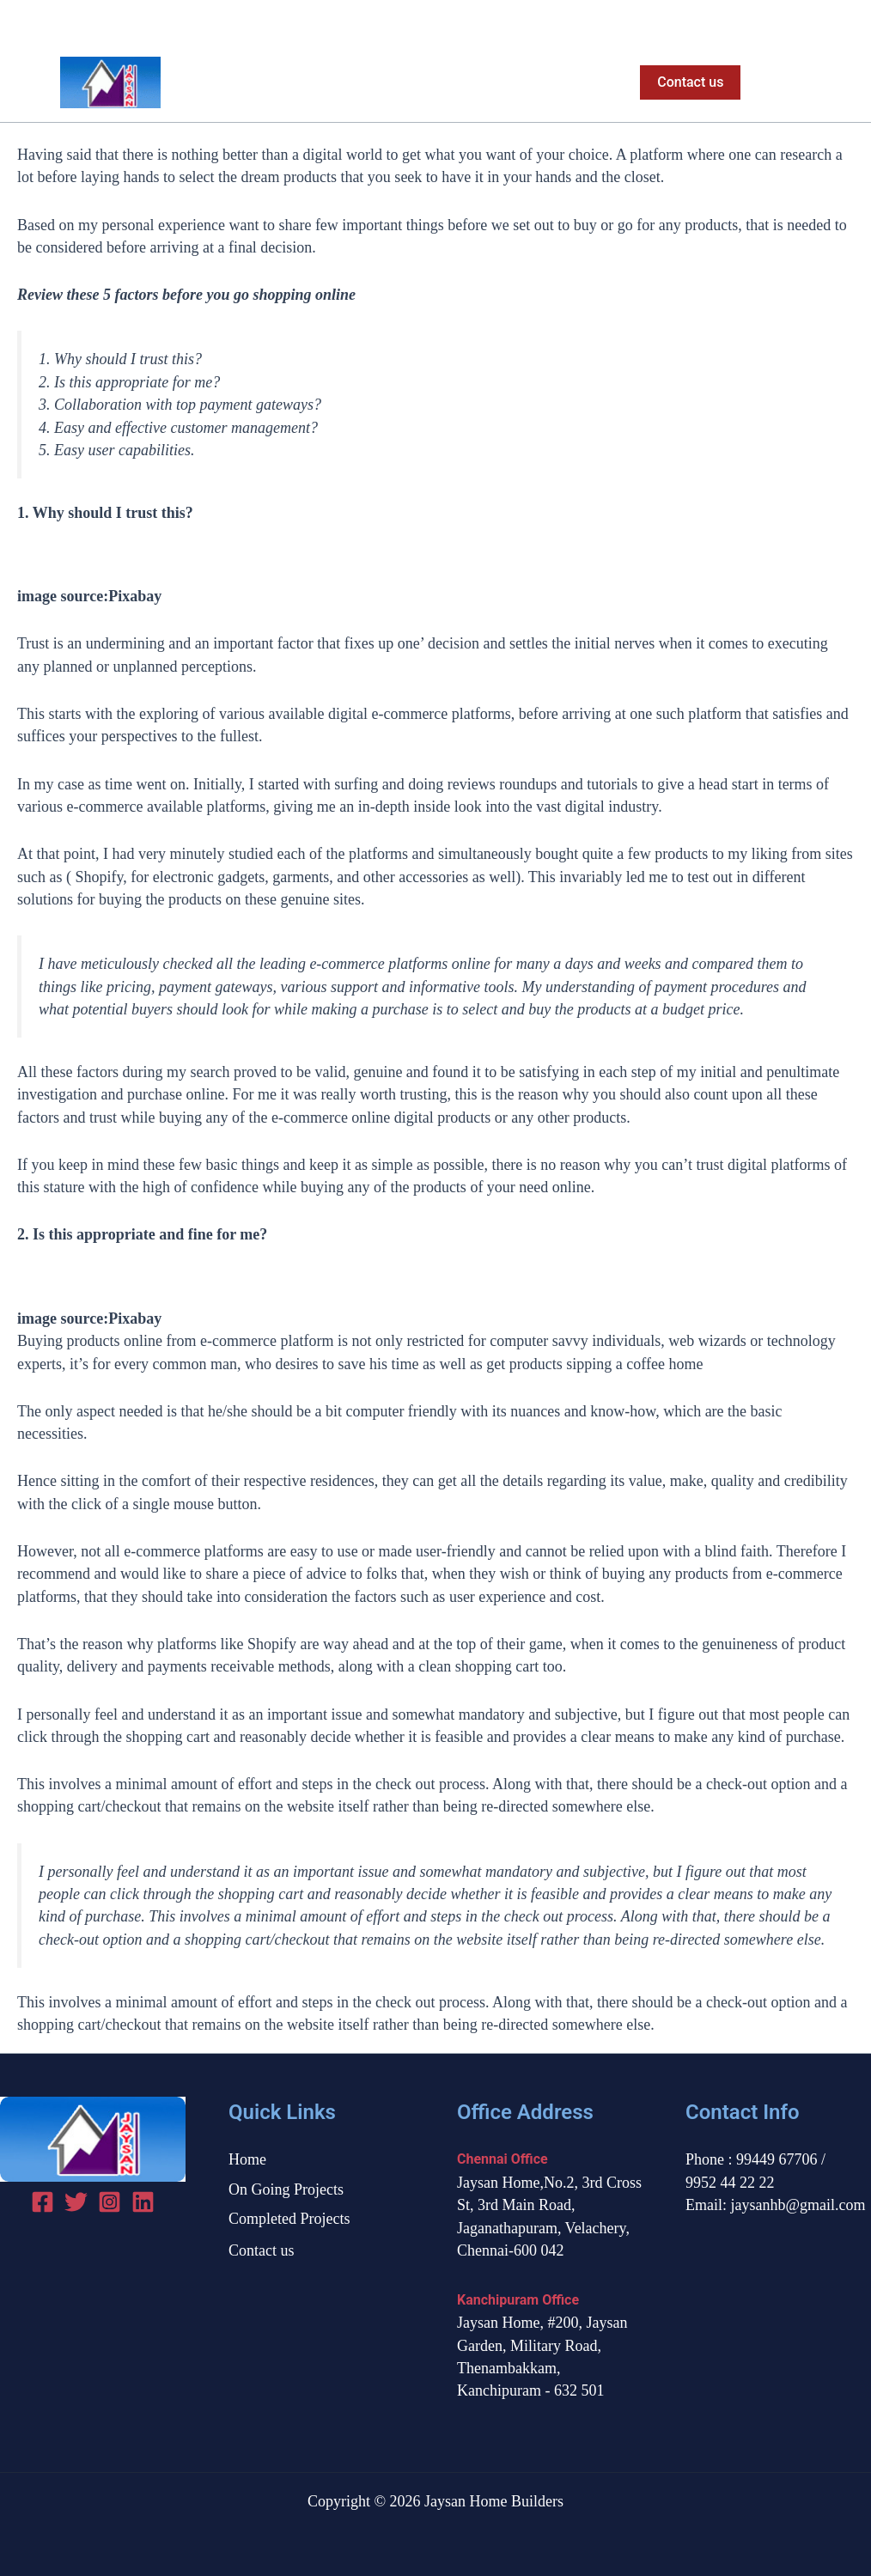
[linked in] (143, 2202)
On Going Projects (393, 82)
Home (286, 82)
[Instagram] (844, 22)
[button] (686, 82)
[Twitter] (814, 22)
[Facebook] (784, 22)
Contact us (261, 2250)
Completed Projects (542, 82)
